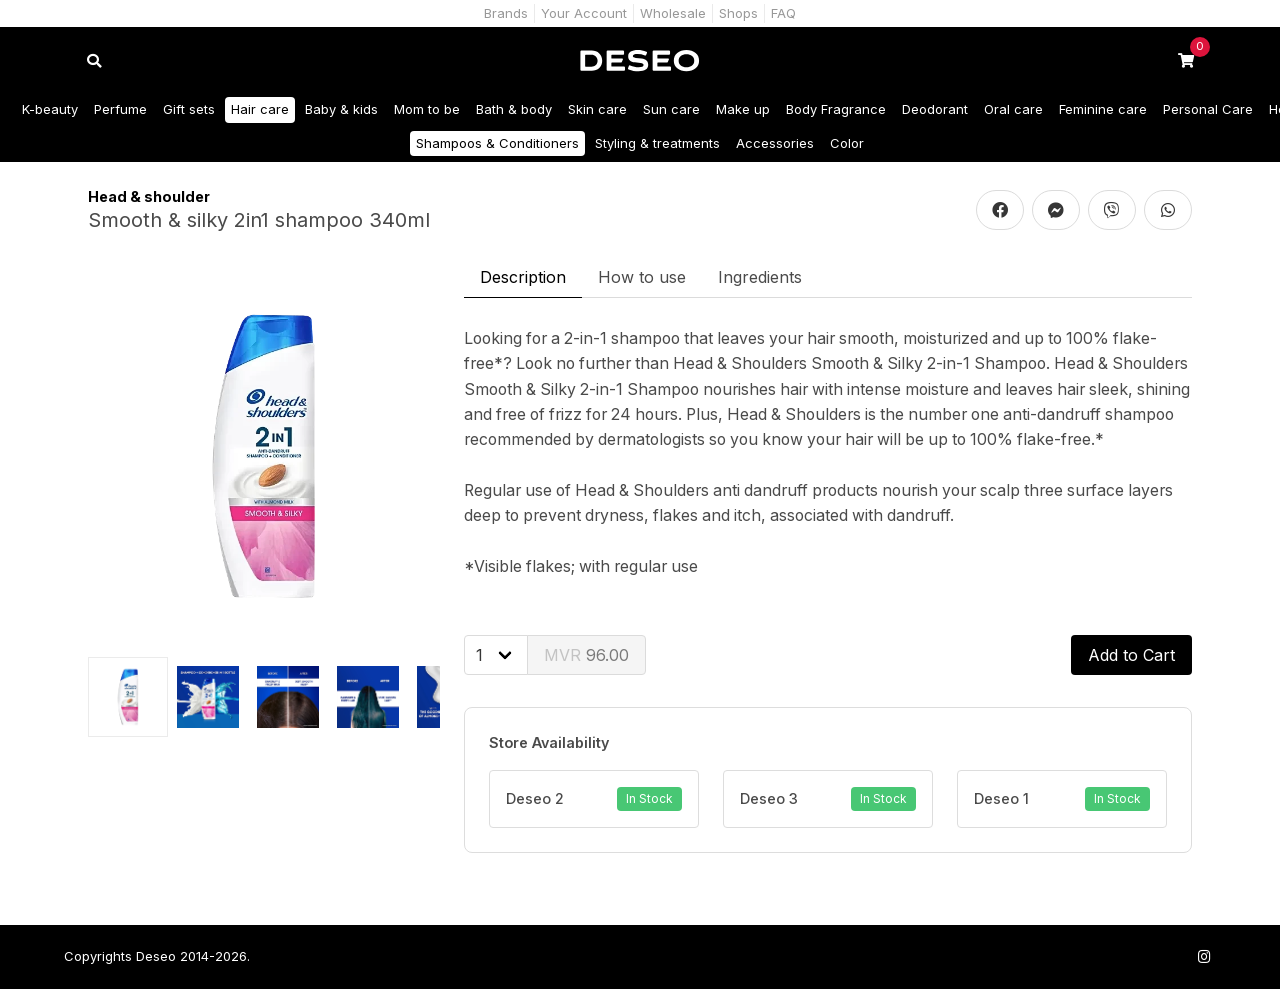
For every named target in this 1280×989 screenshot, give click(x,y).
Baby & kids (341, 109)
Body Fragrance (836, 109)
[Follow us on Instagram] (1204, 956)
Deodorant (935, 109)
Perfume (120, 109)
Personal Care (1208, 109)
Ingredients (760, 277)
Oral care (1013, 109)
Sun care (671, 109)
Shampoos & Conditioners (497, 143)
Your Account (584, 13)
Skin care (597, 109)
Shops (738, 13)
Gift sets (189, 109)
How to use (642, 277)
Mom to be (427, 109)
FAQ (783, 13)
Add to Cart (1131, 655)
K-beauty (50, 109)
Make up (743, 109)
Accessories (775, 143)
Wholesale (673, 13)
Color (847, 143)
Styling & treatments (657, 143)
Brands (506, 13)
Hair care (260, 109)
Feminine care (1103, 109)
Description (523, 277)
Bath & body (514, 109)
